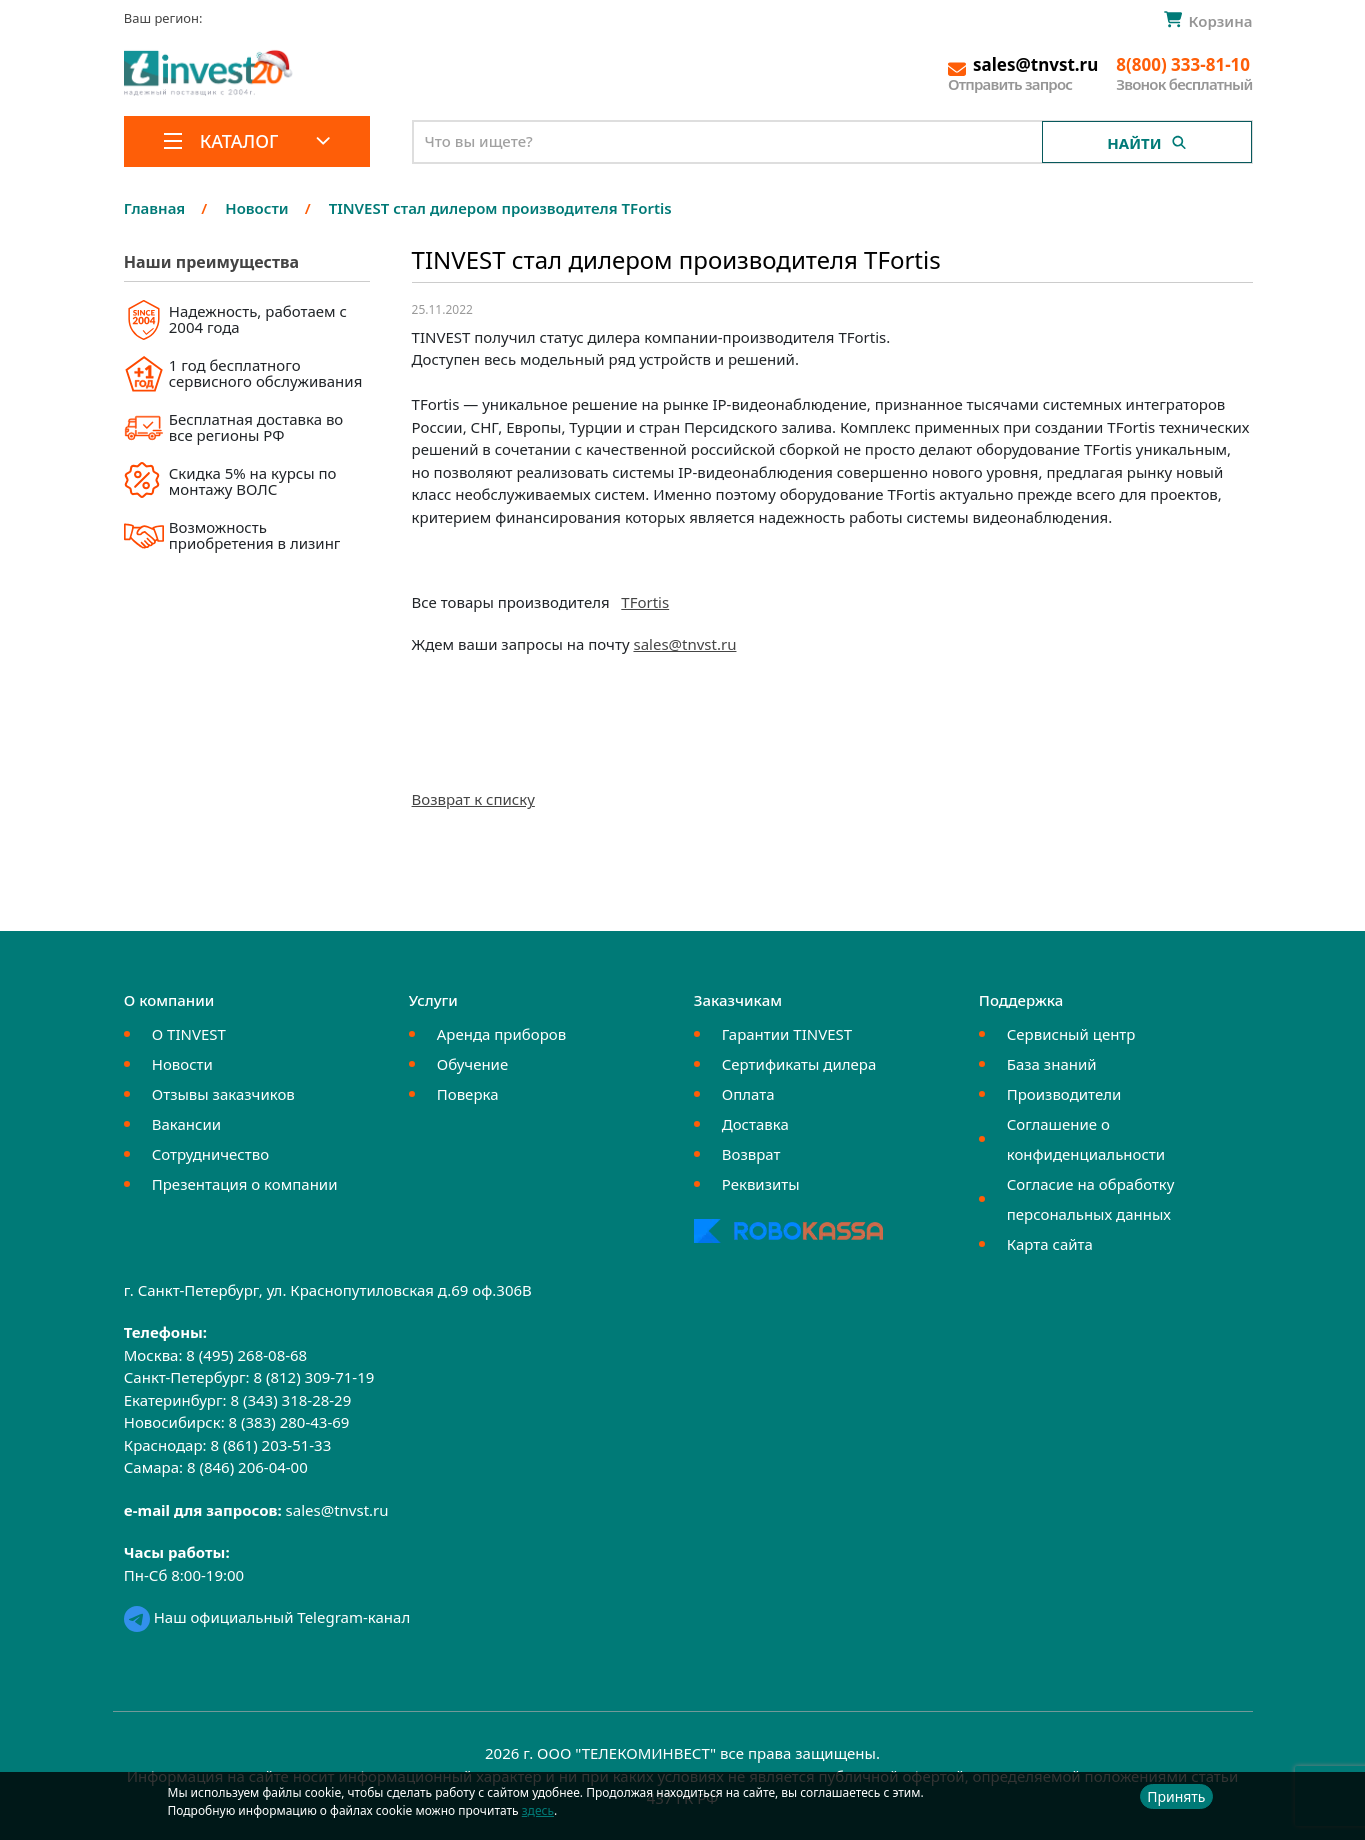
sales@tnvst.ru (684, 644)
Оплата (748, 1094)
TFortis (645, 602)
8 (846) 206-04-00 (247, 1467)
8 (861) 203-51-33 (270, 1445)
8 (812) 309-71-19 (313, 1377)
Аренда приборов (501, 1034)
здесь (538, 1810)
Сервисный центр (1071, 1034)
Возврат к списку (473, 799)
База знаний (1052, 1064)
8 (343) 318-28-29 (290, 1400)
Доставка (755, 1124)
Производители (1064, 1094)
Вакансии (186, 1124)
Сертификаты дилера (799, 1064)
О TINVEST (189, 1034)
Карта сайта (1050, 1244)
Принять (1176, 1796)
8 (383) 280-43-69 (289, 1422)
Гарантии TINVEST (787, 1034)
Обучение (472, 1064)
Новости (182, 1064)
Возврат (751, 1154)
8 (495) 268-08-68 (246, 1355)
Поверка (468, 1094)
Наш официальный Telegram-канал (267, 1617)
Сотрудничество (210, 1154)
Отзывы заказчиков (223, 1094)
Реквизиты (761, 1184)
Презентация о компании (245, 1184)
